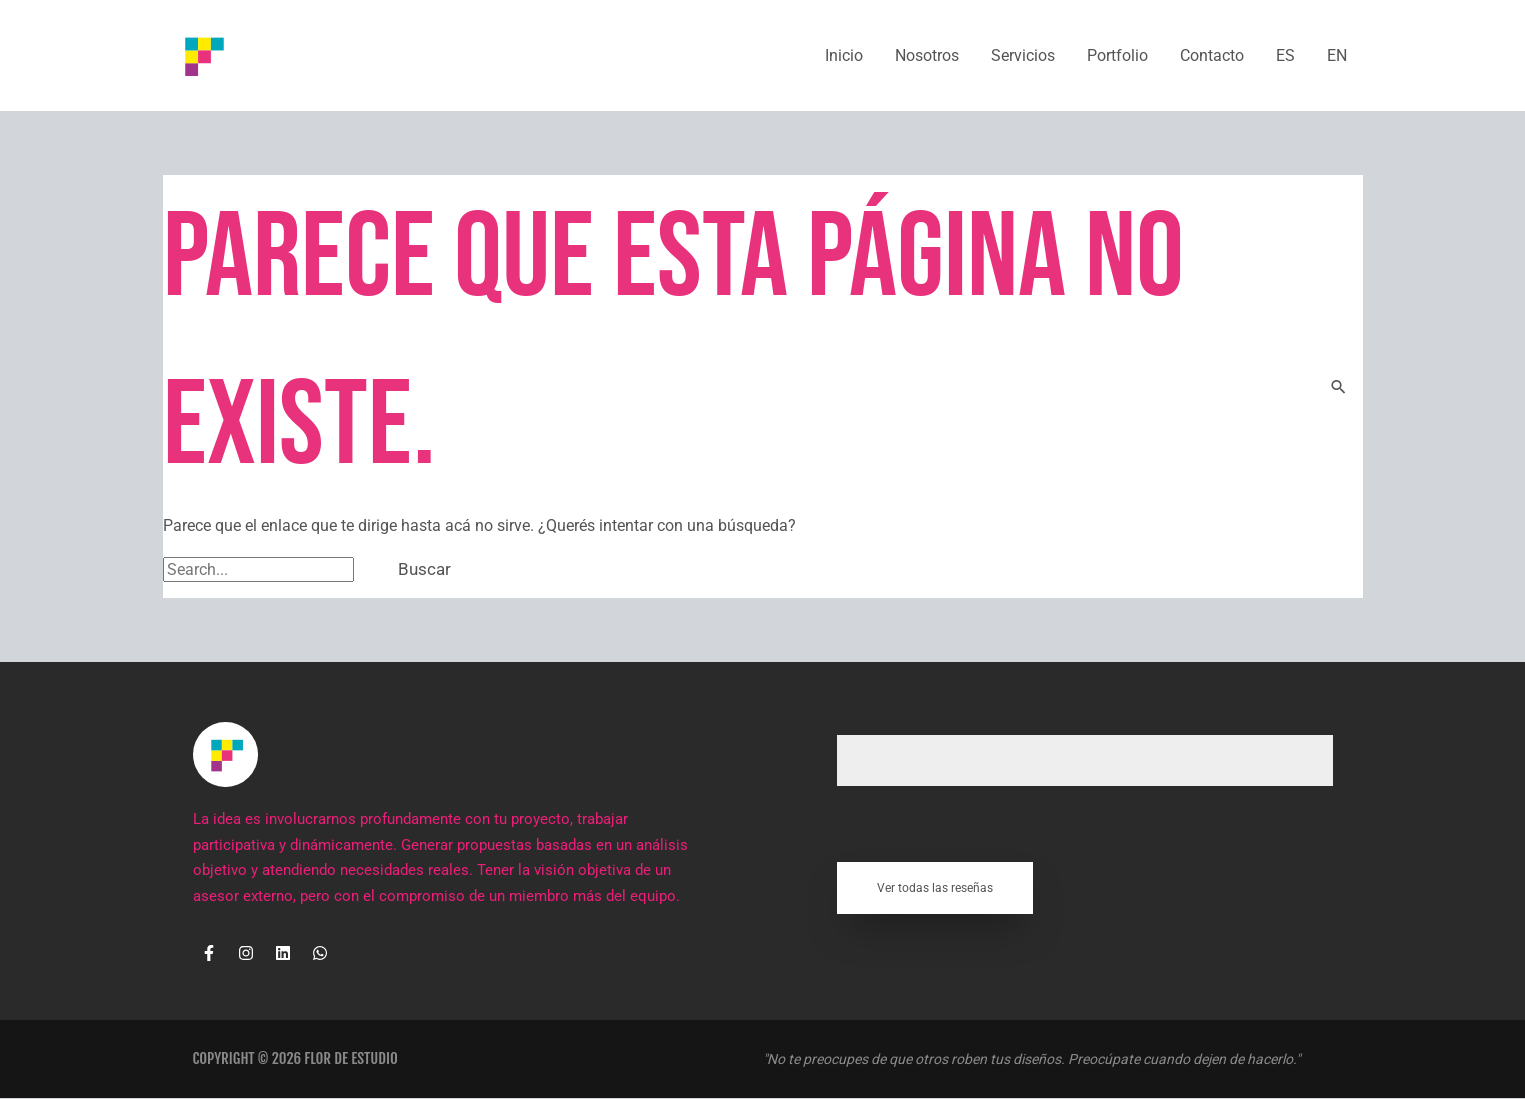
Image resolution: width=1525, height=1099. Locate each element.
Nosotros (927, 55)
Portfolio (1117, 55)
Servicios (1023, 55)
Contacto (1212, 55)
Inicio (844, 55)
